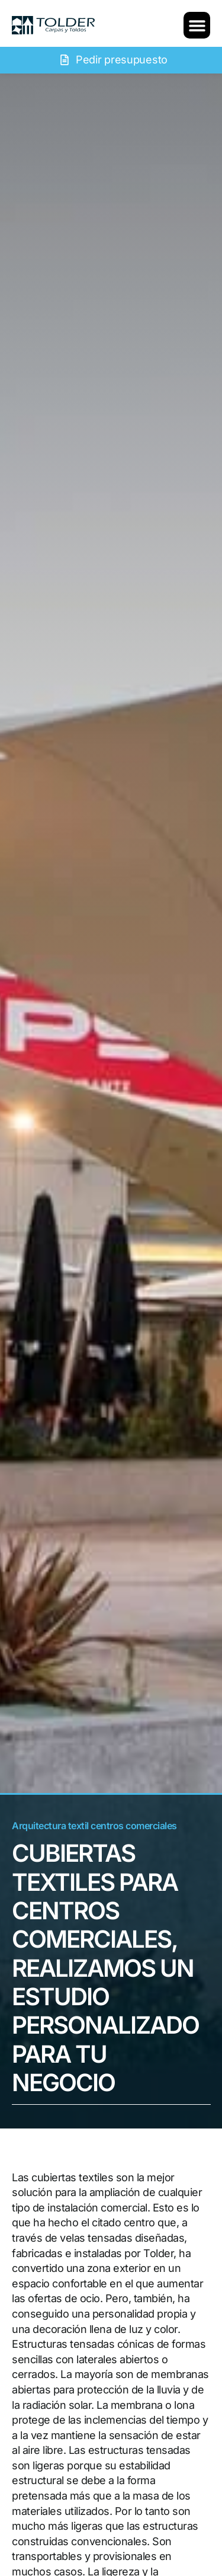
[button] (197, 25)
